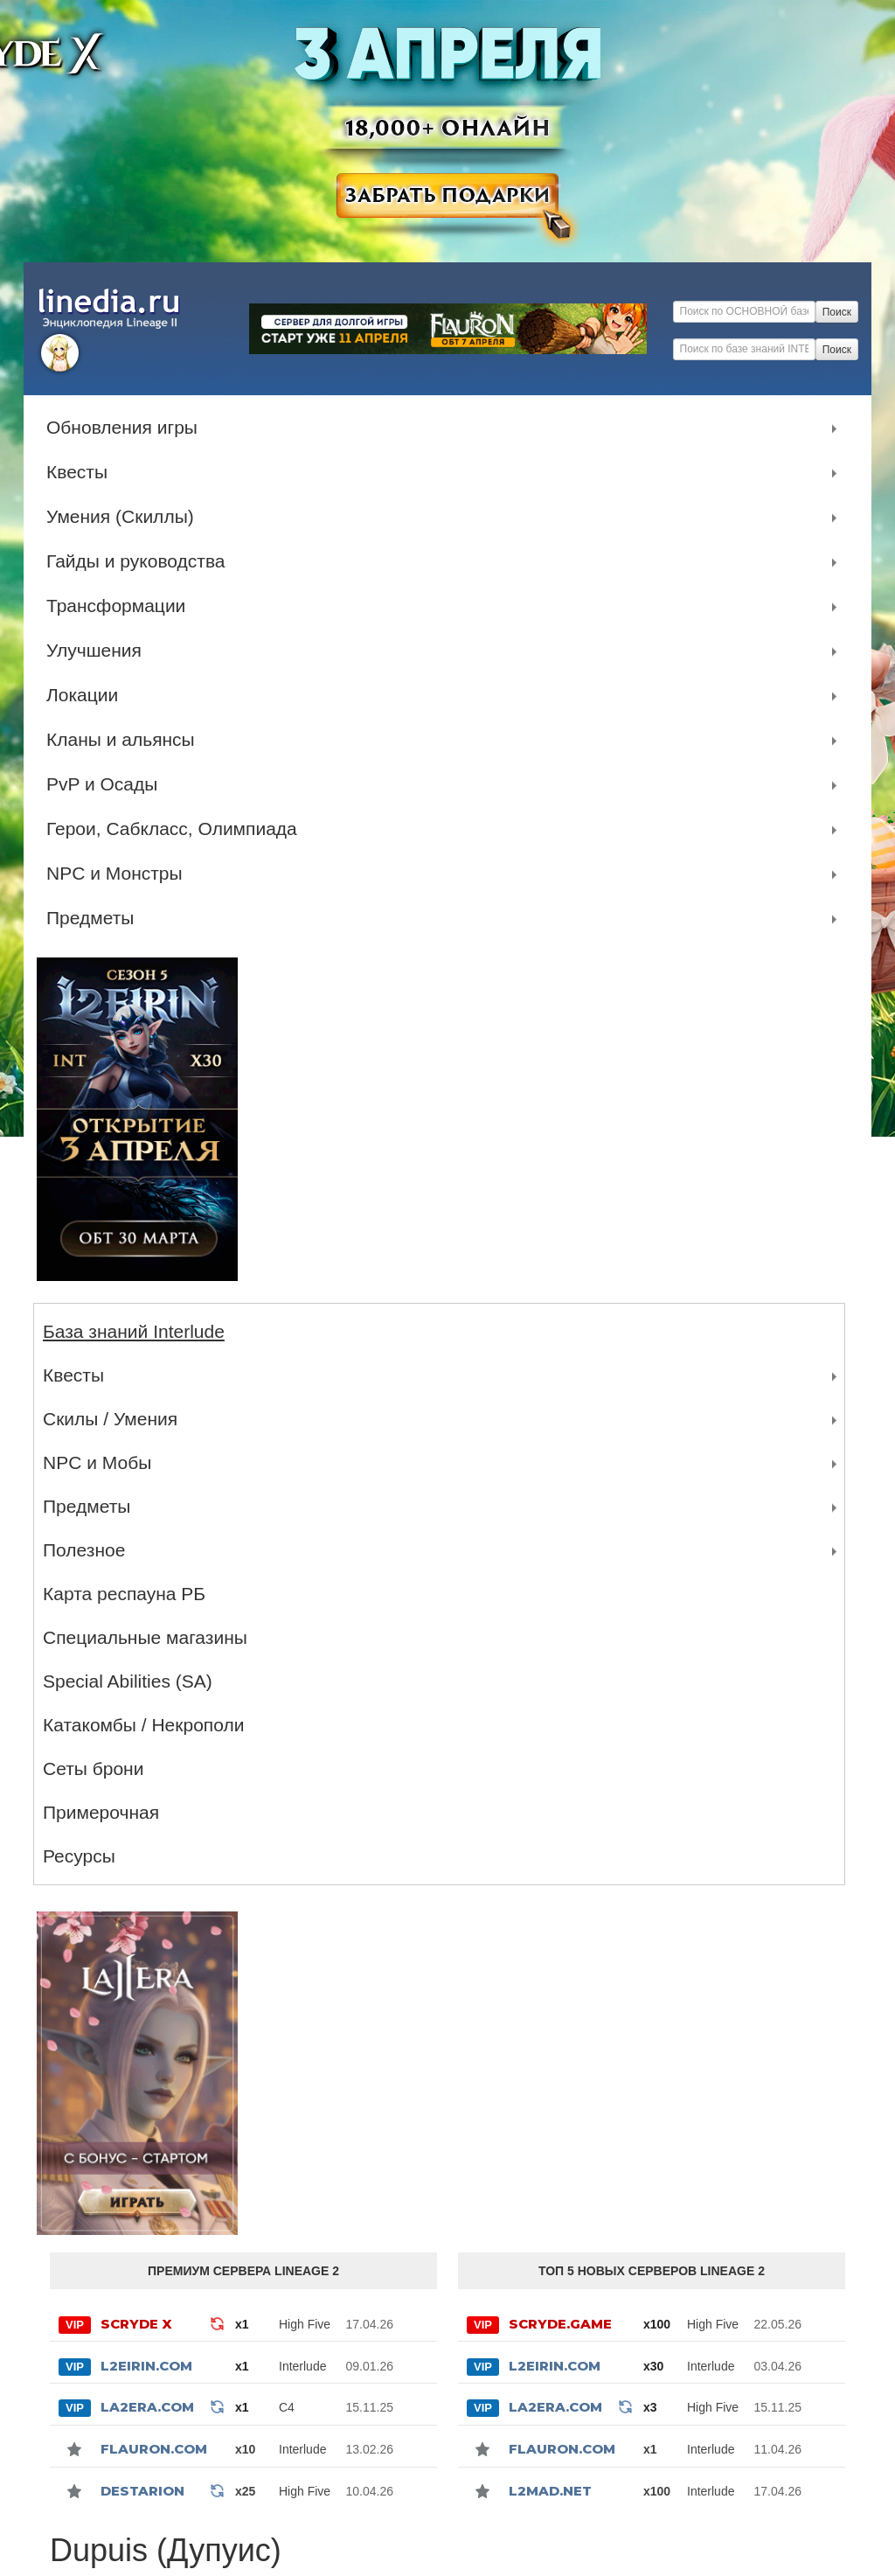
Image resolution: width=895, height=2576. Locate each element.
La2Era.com (147, 2406)
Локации (86, 695)
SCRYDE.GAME (560, 2323)
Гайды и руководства (140, 561)
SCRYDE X (136, 2323)
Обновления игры (126, 427)
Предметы (94, 918)
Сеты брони (93, 1768)
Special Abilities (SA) (127, 1681)
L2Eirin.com (146, 2365)
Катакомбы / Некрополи (143, 1725)
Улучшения (98, 650)
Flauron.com (154, 2448)
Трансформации (120, 606)
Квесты (81, 472)
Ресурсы (79, 1856)
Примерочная (101, 1812)
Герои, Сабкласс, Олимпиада (176, 829)
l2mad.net (550, 2490)
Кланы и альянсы (125, 740)
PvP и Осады (106, 784)
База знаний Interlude (134, 1331)
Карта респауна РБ (124, 1594)
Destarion (142, 2490)
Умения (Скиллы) (124, 517)
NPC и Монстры (118, 873)
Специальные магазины (145, 1637)
